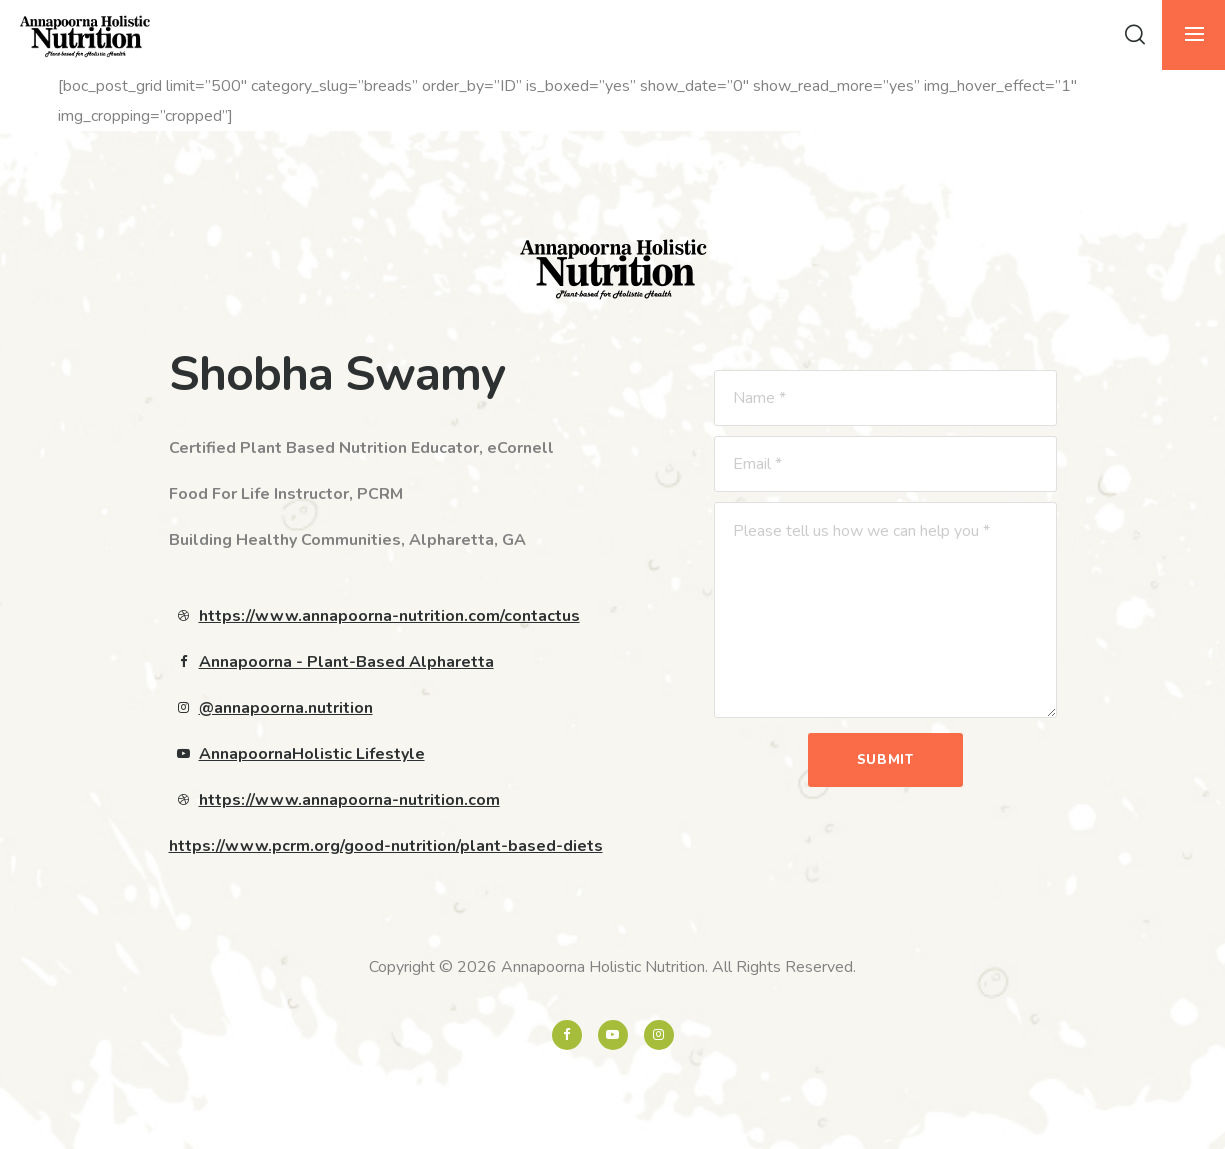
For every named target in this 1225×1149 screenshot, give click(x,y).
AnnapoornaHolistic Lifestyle (312, 754)
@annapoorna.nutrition (286, 708)
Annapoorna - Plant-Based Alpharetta (346, 662)
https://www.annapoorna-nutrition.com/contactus (389, 616)
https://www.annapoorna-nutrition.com (349, 800)
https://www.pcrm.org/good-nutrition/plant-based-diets (386, 846)
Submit (885, 760)
